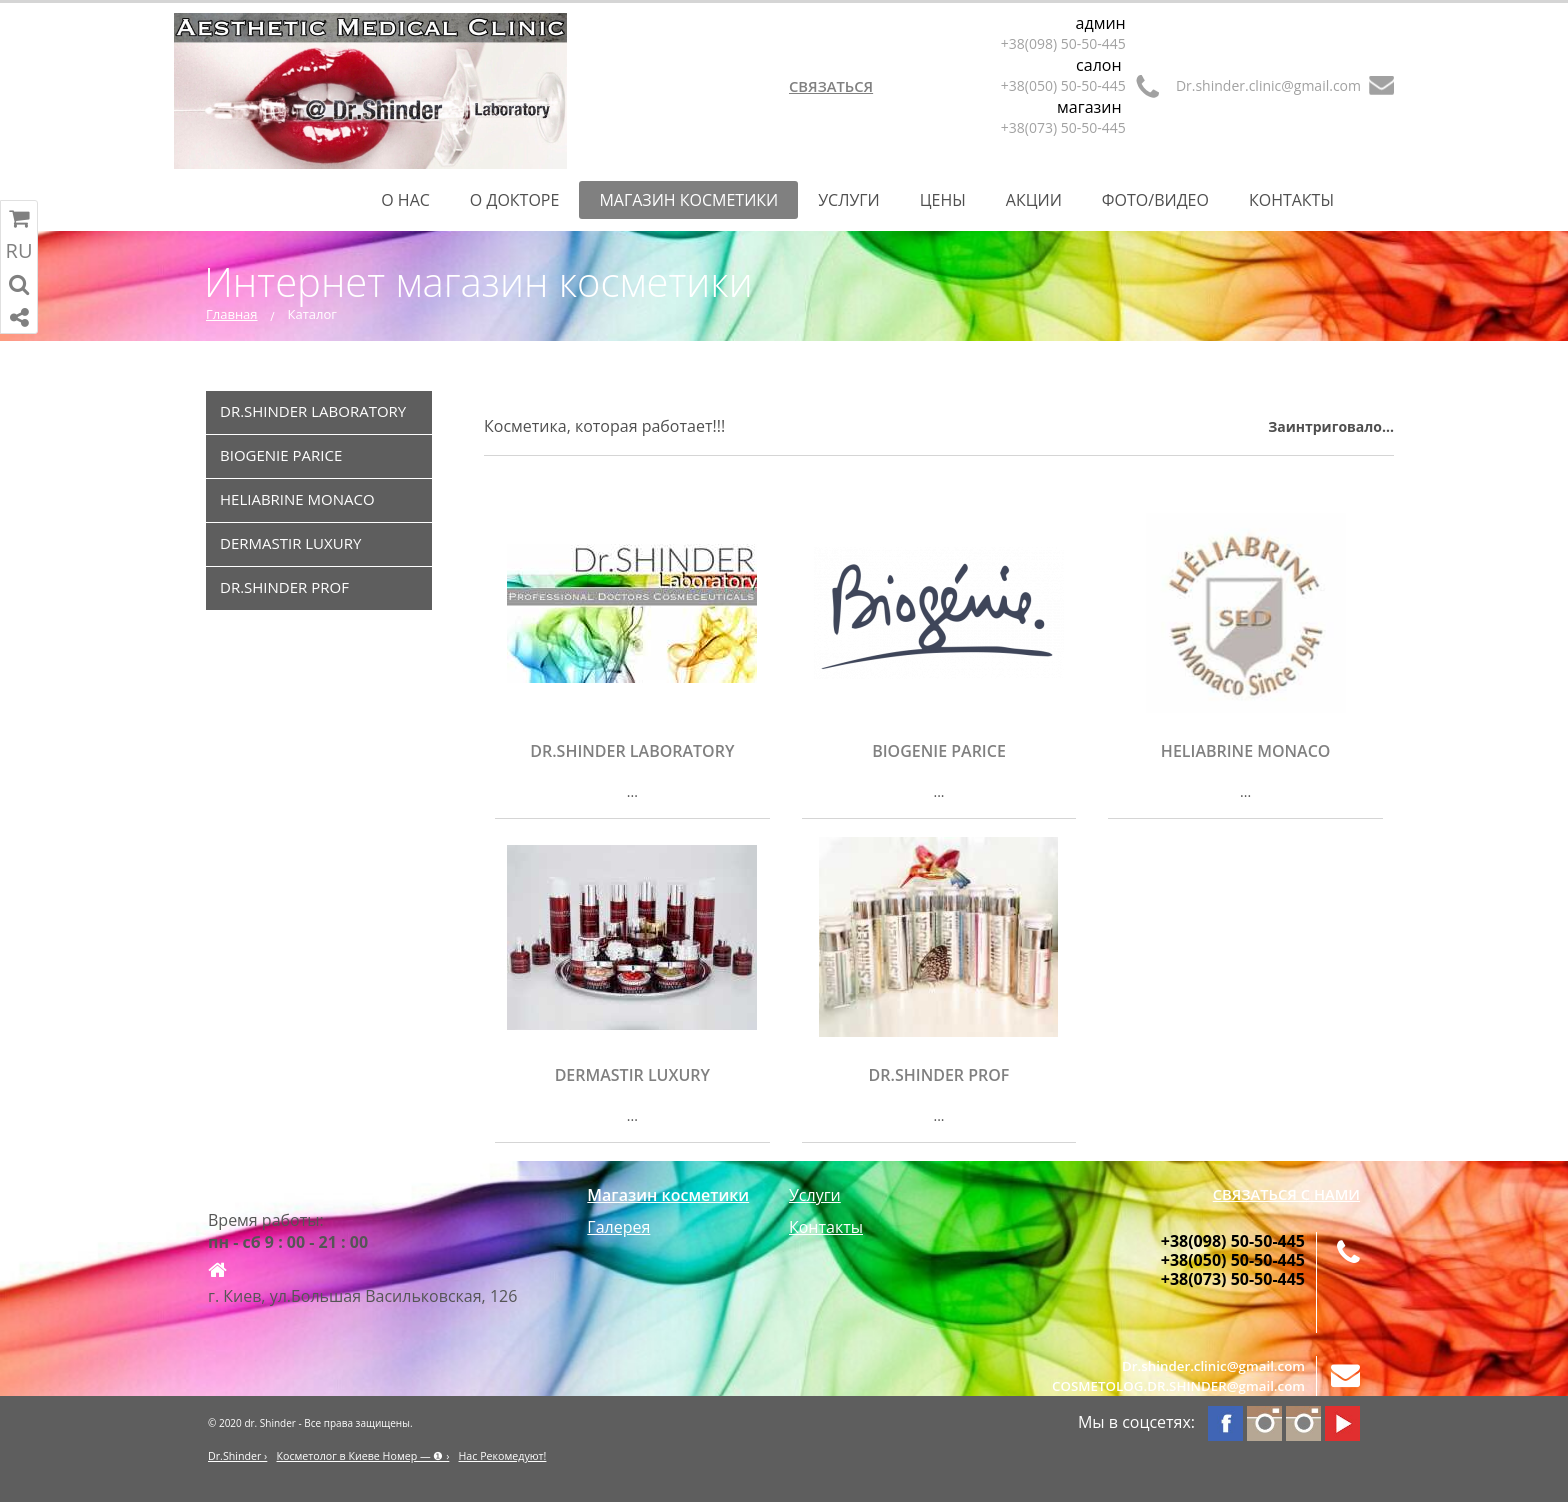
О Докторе (515, 200)
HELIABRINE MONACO (297, 499)
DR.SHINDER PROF (284, 587)
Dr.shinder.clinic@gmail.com (1268, 85)
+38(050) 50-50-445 (1063, 85)
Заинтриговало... (1331, 426)
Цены (943, 200)
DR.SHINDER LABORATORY (313, 411)
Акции (1034, 200)
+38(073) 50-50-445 (1063, 127)
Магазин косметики (688, 200)
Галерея (618, 1227)
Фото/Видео (1155, 200)
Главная (232, 314)
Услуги (849, 200)
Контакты (1291, 200)
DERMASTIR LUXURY (290, 543)
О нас (405, 200)
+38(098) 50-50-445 (1063, 43)
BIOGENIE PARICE (281, 455)
